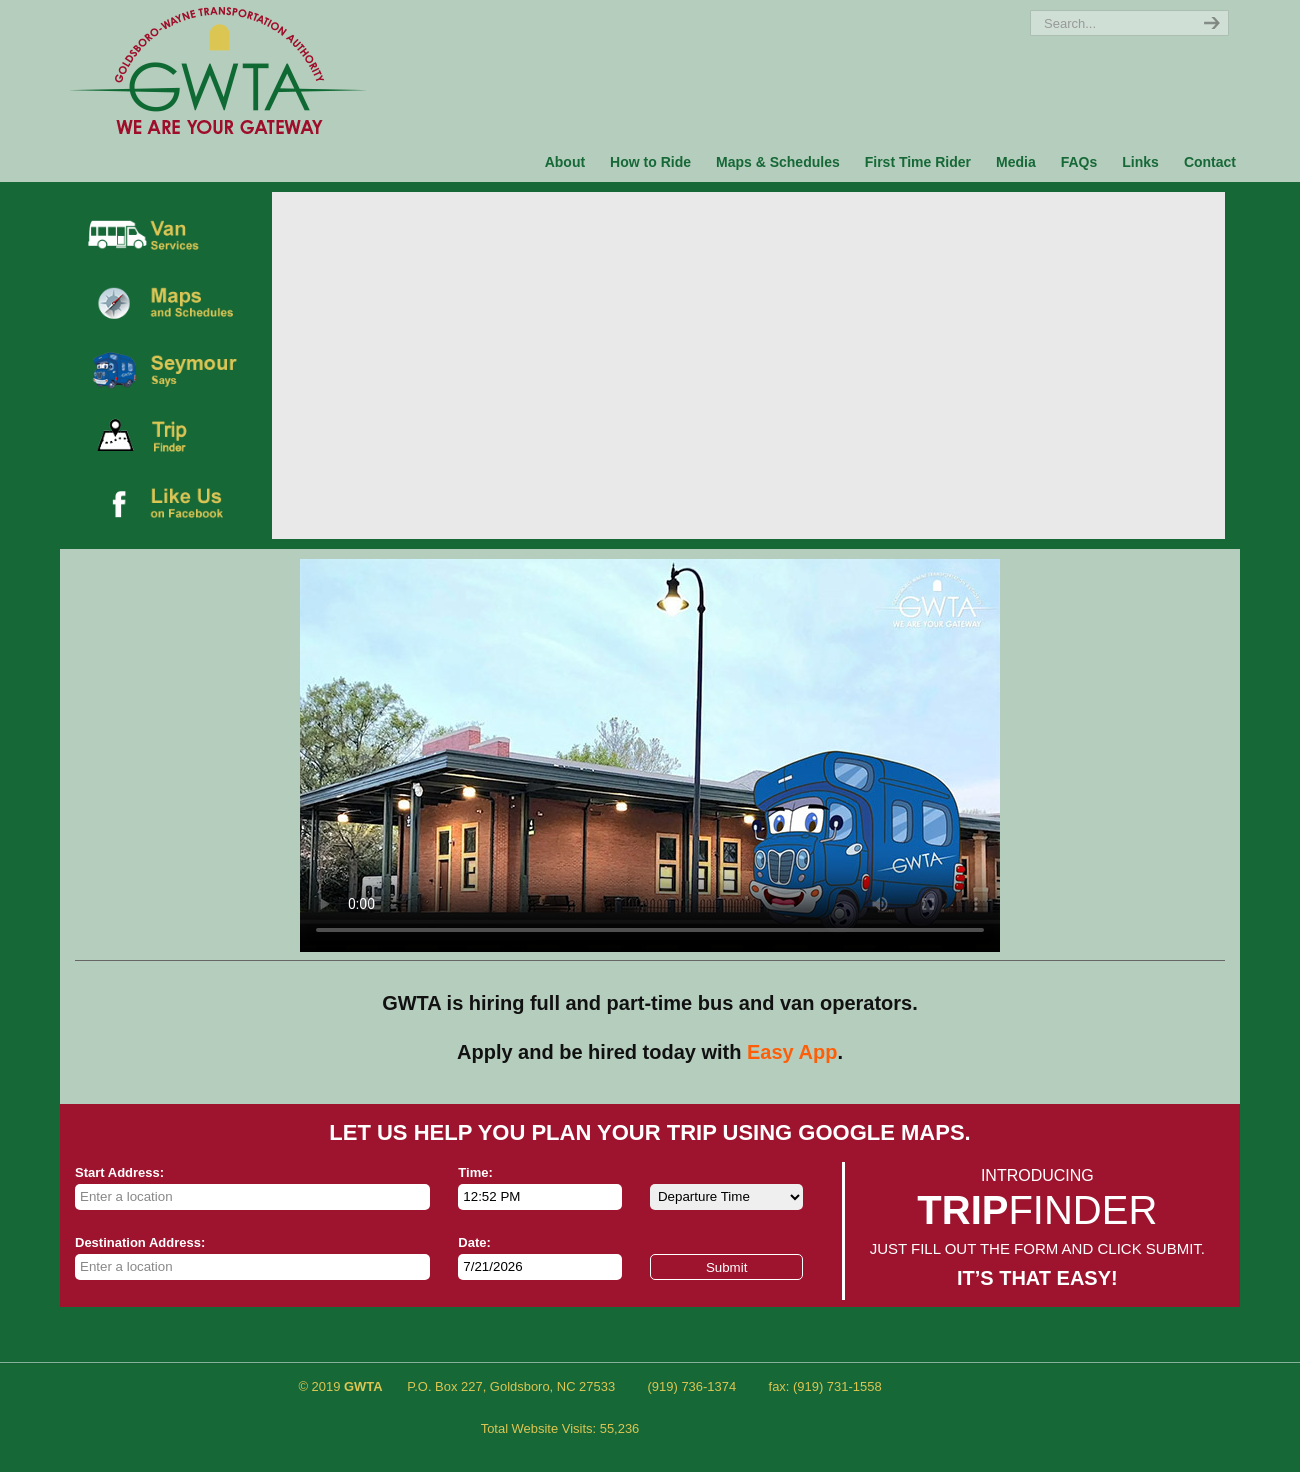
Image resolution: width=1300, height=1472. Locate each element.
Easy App (792, 1052)
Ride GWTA (218, 70)
